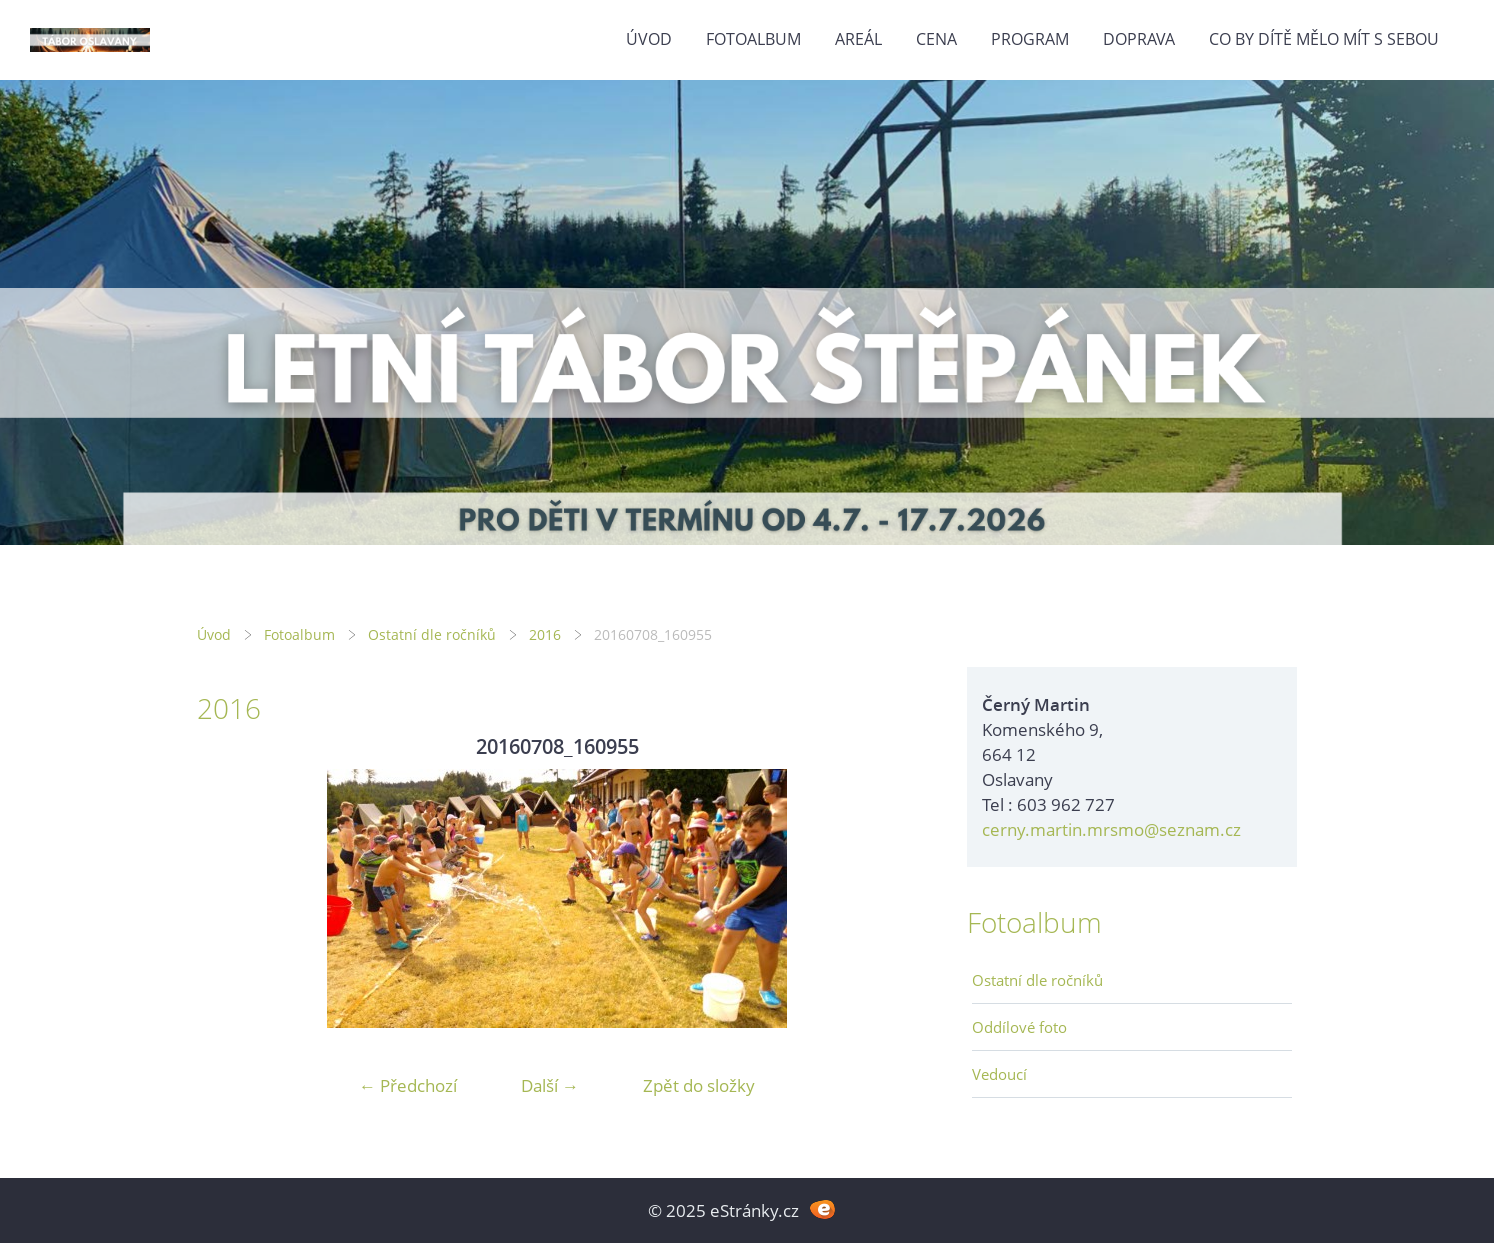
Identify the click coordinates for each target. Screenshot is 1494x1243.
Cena (936, 39)
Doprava (1139, 39)
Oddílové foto (1019, 1027)
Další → (550, 1085)
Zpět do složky (699, 1085)
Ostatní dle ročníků (432, 634)
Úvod (649, 39)
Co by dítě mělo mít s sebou (1324, 39)
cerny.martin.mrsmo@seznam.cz (1111, 829)
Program (1030, 39)
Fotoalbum (753, 39)
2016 (545, 634)
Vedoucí (999, 1074)
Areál (858, 39)
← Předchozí (408, 1085)
